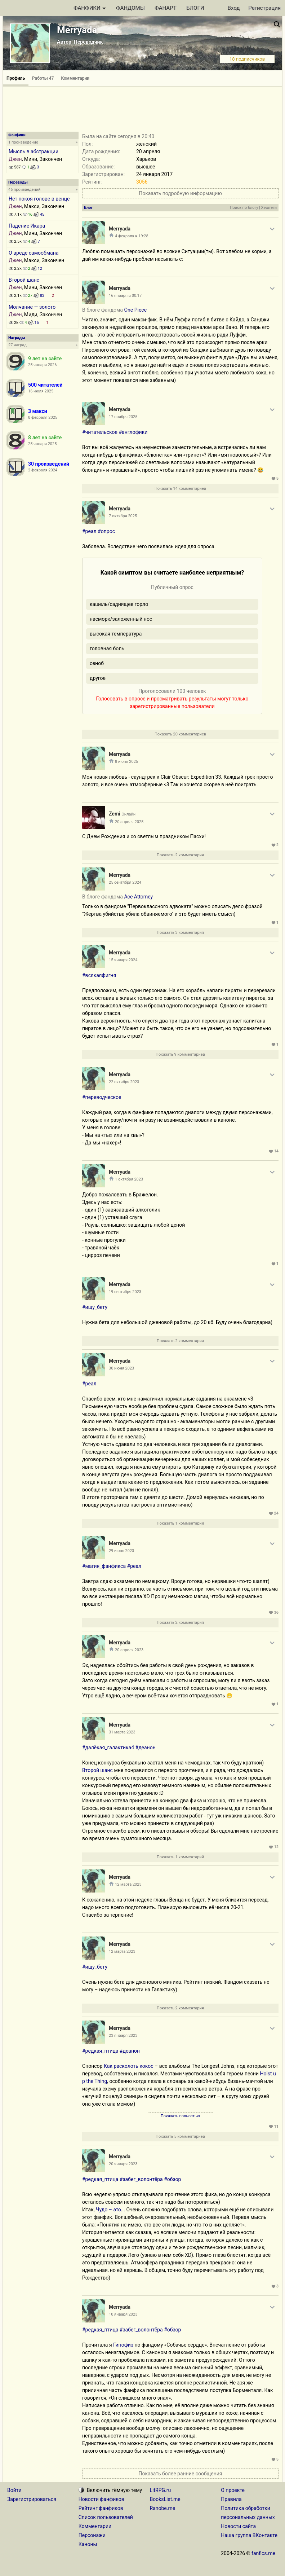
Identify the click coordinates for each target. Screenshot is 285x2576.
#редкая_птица (100, 2051)
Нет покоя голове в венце (39, 199)
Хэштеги (269, 207)
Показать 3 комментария (180, 932)
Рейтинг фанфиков (101, 2508)
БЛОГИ (195, 8)
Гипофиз (123, 2345)
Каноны (88, 2544)
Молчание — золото (32, 307)
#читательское (99, 432)
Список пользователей (106, 2517)
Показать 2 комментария (180, 855)
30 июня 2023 (121, 1368)
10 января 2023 (123, 2314)
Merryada (77, 30)
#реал (89, 531)
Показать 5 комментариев (180, 2136)
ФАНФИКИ (90, 8)
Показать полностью (180, 2116)
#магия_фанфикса (104, 1566)
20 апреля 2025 (129, 821)
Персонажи (92, 2535)
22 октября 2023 (124, 1082)
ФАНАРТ (165, 8)
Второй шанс (24, 280)
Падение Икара (27, 226)
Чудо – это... (110, 2209)
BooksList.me (165, 2499)
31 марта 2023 (122, 1732)
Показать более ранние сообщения (180, 2473)
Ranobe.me (162, 2508)
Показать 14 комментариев (180, 488)
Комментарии (75, 78)
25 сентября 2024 (125, 882)
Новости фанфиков (101, 2499)
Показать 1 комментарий (180, 1523)
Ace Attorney (138, 897)
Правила (231, 2499)
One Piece (135, 310)
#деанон (145, 1747)
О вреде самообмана (33, 253)
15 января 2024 (123, 960)
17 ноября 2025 (123, 416)
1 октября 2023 (129, 1179)
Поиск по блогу (244, 207)
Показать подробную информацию (180, 193)
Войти (14, 2490)
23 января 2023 (123, 2035)
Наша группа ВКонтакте (249, 2535)
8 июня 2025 (126, 761)
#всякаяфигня (99, 975)
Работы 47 (43, 78)
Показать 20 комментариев (180, 734)
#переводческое (101, 1097)
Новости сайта (238, 2526)
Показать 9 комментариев (180, 1054)
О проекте (233, 2490)
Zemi (114, 814)
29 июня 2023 (121, 1550)
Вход (234, 8)
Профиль (15, 78)
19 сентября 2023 (125, 1291)
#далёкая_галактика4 (108, 1747)
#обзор (172, 2179)
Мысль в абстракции (33, 151)
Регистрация (264, 8)
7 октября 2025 (123, 516)
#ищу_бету (94, 1307)
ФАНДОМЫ (130, 8)
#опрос (106, 531)
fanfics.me (263, 2553)
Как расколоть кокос (128, 2066)
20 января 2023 (123, 2164)
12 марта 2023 (128, 1884)
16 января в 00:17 (125, 295)
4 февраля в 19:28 (131, 236)
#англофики (133, 432)
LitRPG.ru (160, 2490)
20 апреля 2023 (129, 1650)
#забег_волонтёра (141, 2179)
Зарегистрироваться (31, 2499)
